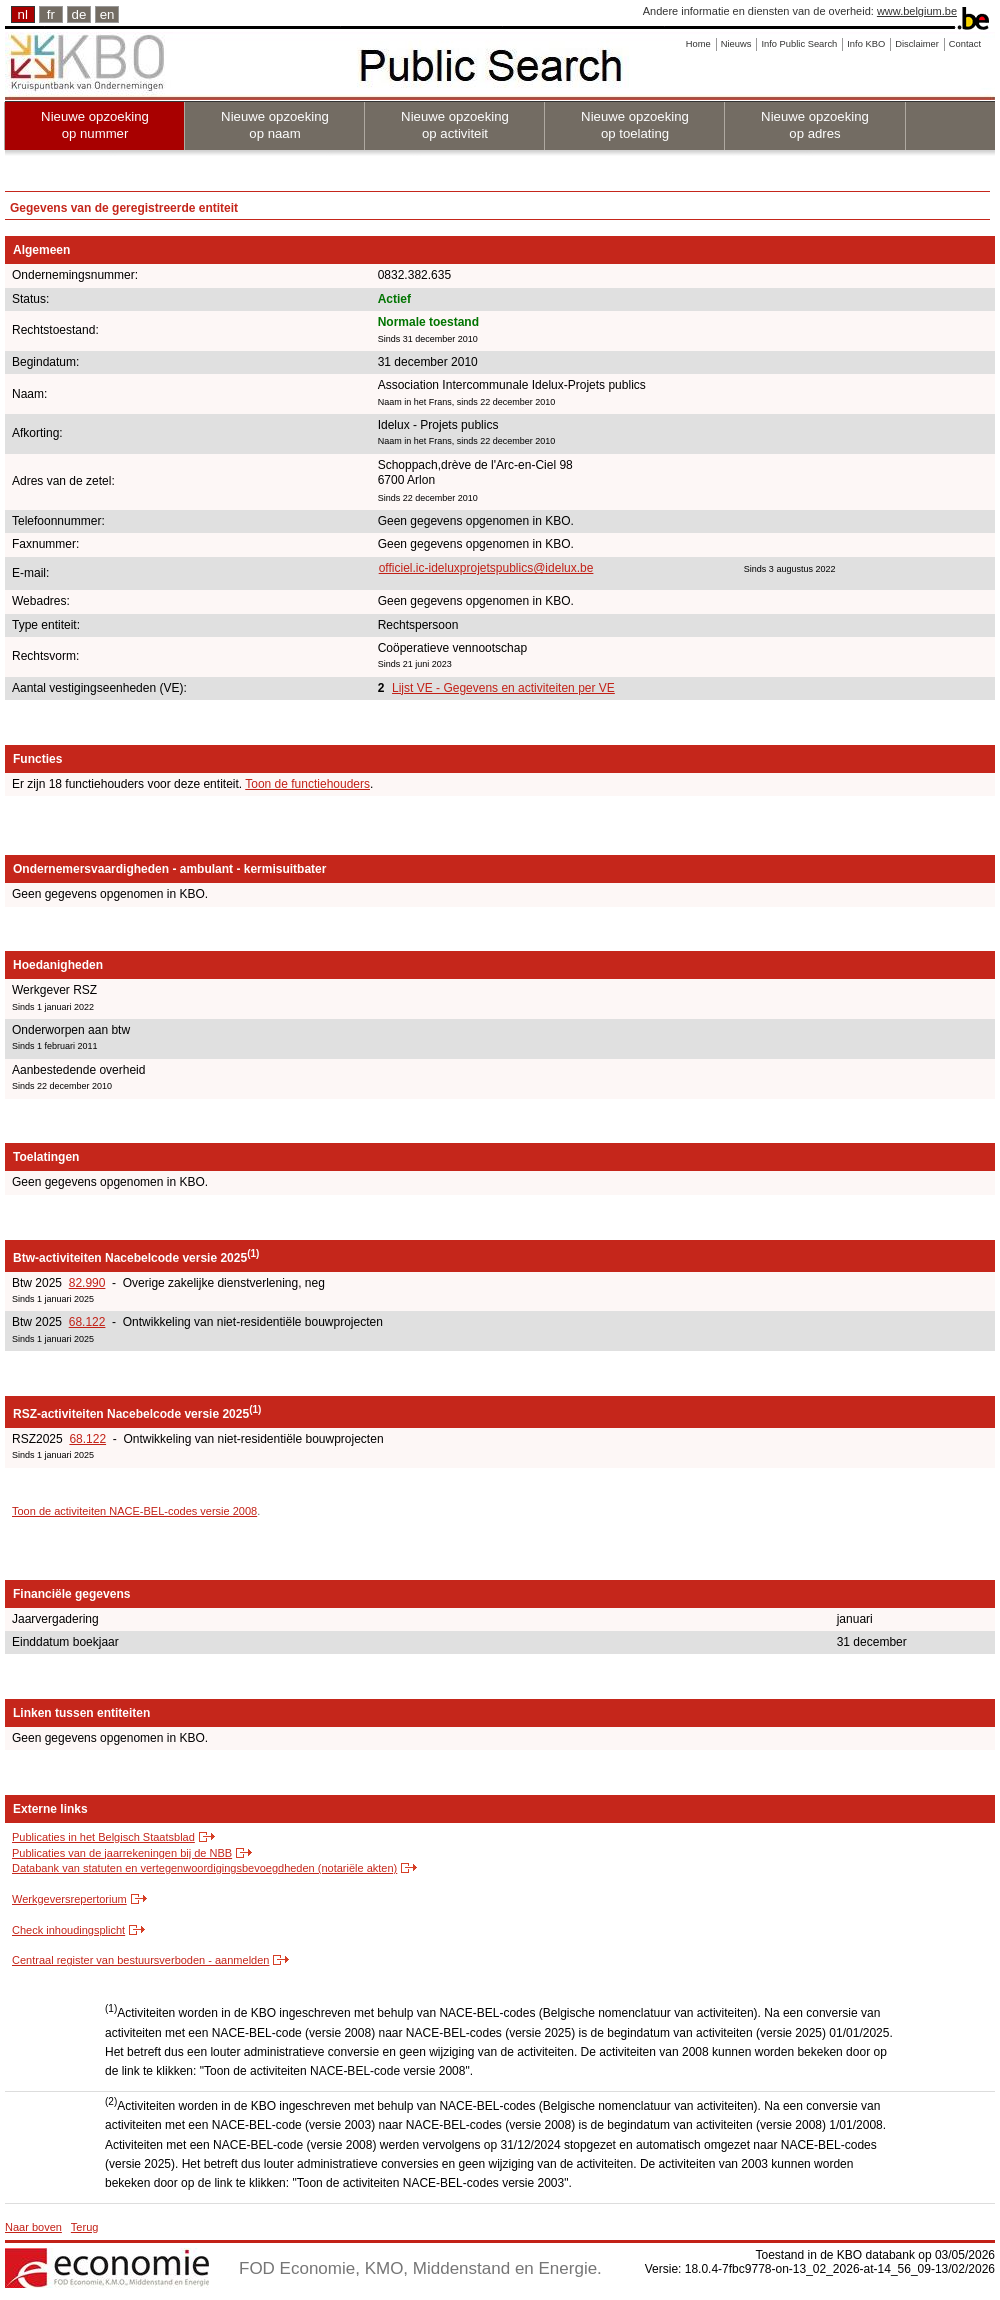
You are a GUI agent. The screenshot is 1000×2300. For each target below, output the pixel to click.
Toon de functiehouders (307, 784)
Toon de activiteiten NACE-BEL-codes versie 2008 (134, 1511)
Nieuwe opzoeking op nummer (95, 125)
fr (51, 14)
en (107, 14)
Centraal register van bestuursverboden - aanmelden (140, 1960)
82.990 (87, 1283)
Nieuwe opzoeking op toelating (635, 125)
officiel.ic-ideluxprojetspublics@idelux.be (486, 568)
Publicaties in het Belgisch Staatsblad (103, 1837)
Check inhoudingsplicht (68, 1930)
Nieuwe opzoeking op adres (815, 125)
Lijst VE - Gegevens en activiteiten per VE (503, 688)
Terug (85, 2227)
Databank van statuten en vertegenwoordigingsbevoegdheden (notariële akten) (204, 1868)
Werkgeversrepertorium (69, 1899)
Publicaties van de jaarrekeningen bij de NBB (122, 1853)
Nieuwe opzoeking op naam (275, 125)
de (79, 14)
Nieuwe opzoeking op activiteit (455, 125)
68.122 (87, 1322)
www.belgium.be (917, 11)
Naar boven (33, 2227)
